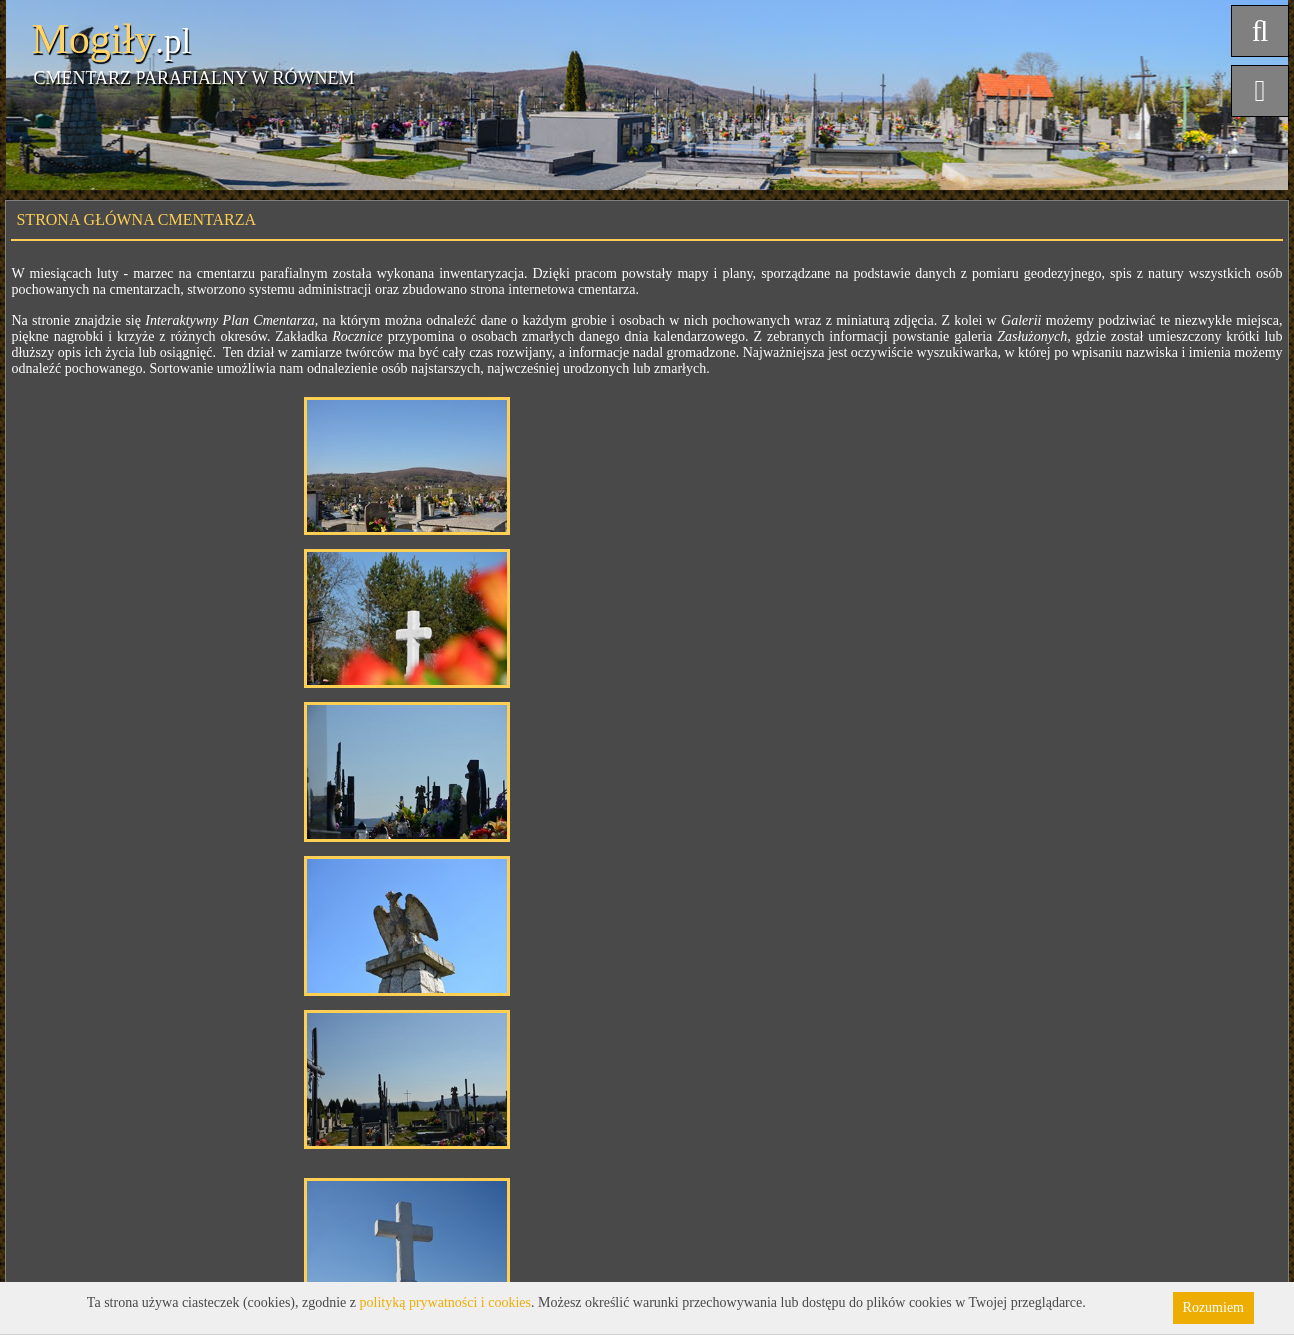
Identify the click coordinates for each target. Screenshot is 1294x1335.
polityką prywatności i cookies (445, 1302)
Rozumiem (1213, 1307)
